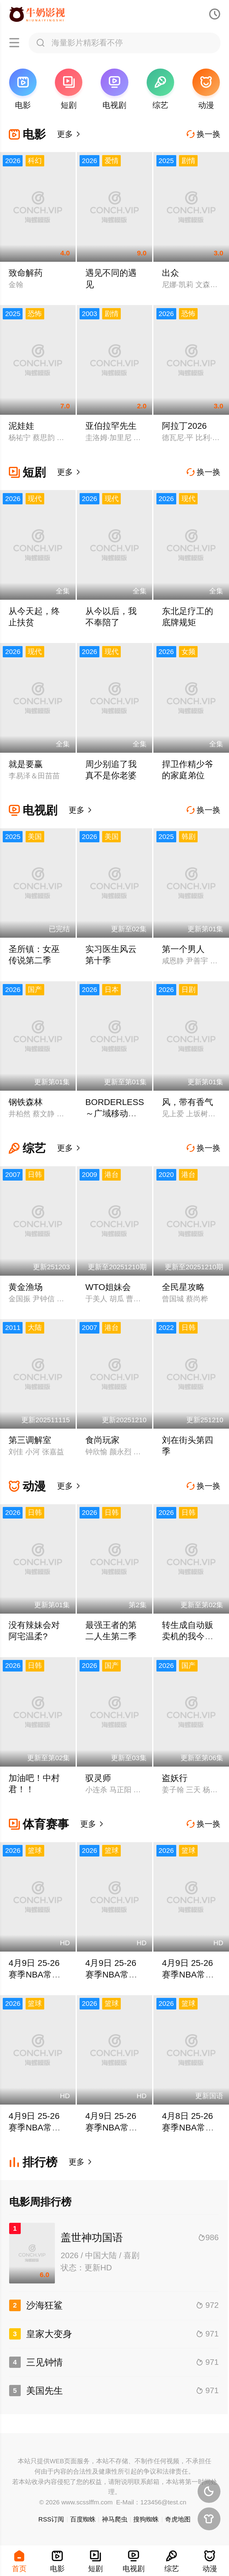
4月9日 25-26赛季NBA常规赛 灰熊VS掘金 (37, 1974)
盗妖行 (175, 1778)
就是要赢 (26, 764)
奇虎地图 (178, 2519)
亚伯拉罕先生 (111, 426)
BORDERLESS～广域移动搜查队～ (114, 1113)
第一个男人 (183, 949)
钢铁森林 (26, 1102)
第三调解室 (30, 1440)
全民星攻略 (183, 1287)
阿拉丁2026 (184, 426)
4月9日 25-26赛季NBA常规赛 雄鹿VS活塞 (190, 1974)
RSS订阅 (51, 2519)
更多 (69, 134)
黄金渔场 (26, 1287)
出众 (170, 273)
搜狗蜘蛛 (146, 2519)
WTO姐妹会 (108, 1287)
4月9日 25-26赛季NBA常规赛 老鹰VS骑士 (113, 1974)
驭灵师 (98, 1778)
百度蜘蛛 (83, 2519)
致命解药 (26, 273)
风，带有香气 (187, 1102)
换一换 (203, 134)
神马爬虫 (114, 2519)
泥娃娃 (21, 426)
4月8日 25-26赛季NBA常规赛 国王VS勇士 (190, 2127)
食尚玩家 (102, 1440)
